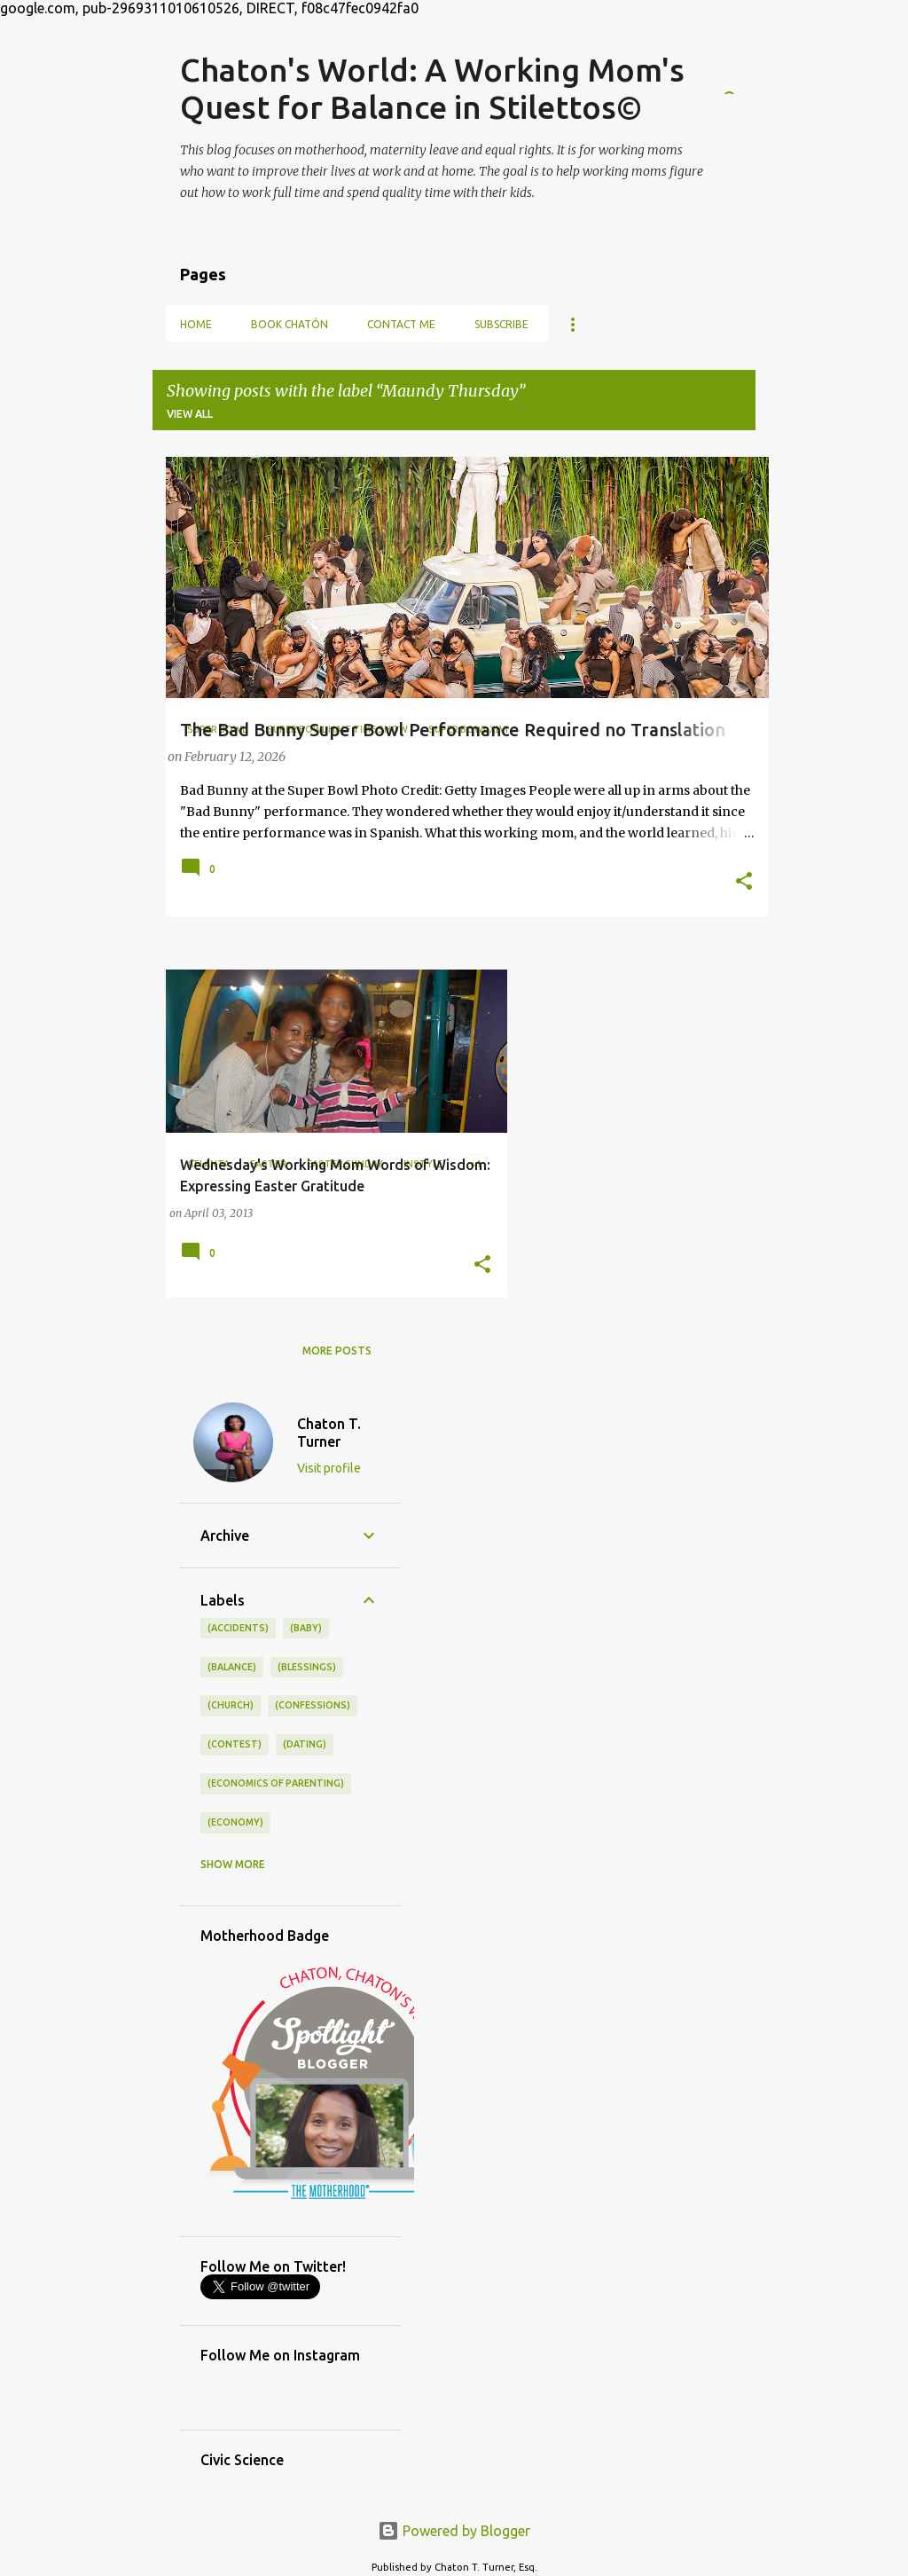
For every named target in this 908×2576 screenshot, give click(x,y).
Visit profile (329, 1468)
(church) (230, 1705)
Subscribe (501, 324)
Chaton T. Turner (329, 1432)
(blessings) (307, 1666)
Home (196, 324)
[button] (744, 882)
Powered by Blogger (454, 2531)
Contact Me (401, 324)
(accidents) (238, 1627)
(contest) (234, 1744)
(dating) (304, 1744)
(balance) (231, 1666)
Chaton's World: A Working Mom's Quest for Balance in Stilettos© (432, 88)
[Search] (744, 72)
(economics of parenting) (275, 1783)
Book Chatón (289, 324)
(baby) (306, 1627)
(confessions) (312, 1705)
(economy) (235, 1822)
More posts (337, 1350)
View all (190, 414)
